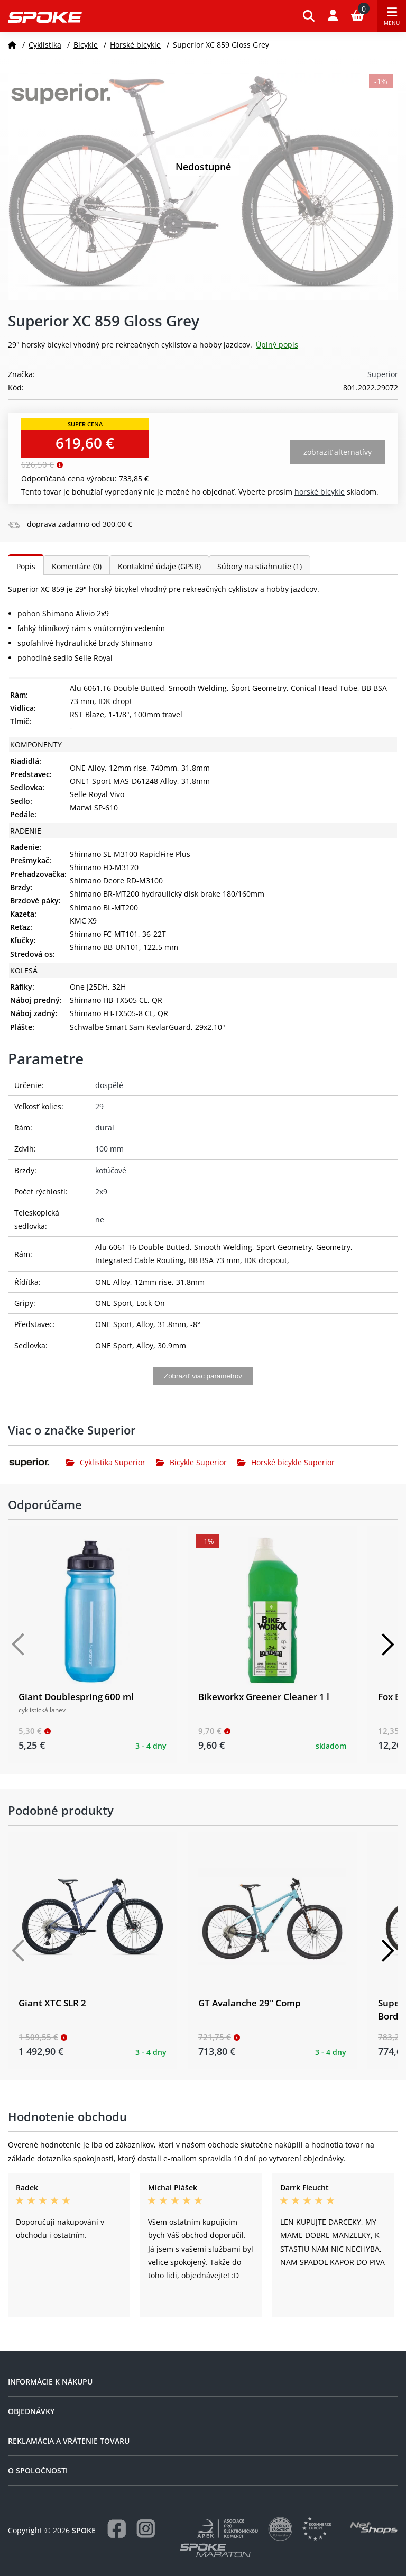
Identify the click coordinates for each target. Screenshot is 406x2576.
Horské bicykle (135, 45)
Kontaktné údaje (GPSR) (159, 566)
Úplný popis (277, 345)
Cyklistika (45, 45)
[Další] (387, 1644)
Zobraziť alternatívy (337, 452)
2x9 (101, 1191)
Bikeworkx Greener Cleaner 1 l (263, 1697)
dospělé (109, 1085)
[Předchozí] (18, 1644)
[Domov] (12, 45)
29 (99, 1106)
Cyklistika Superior (105, 1462)
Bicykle (85, 45)
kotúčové (110, 1170)
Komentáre (77, 566)
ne (99, 1219)
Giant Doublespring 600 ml (76, 1697)
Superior (382, 374)
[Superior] (37, 1462)
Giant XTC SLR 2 (52, 2003)
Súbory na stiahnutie (259, 566)
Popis (25, 566)
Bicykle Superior (191, 1462)
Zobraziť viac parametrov (203, 1376)
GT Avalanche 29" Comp (249, 2003)
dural (104, 1127)
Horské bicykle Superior (286, 1462)
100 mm (109, 1149)
